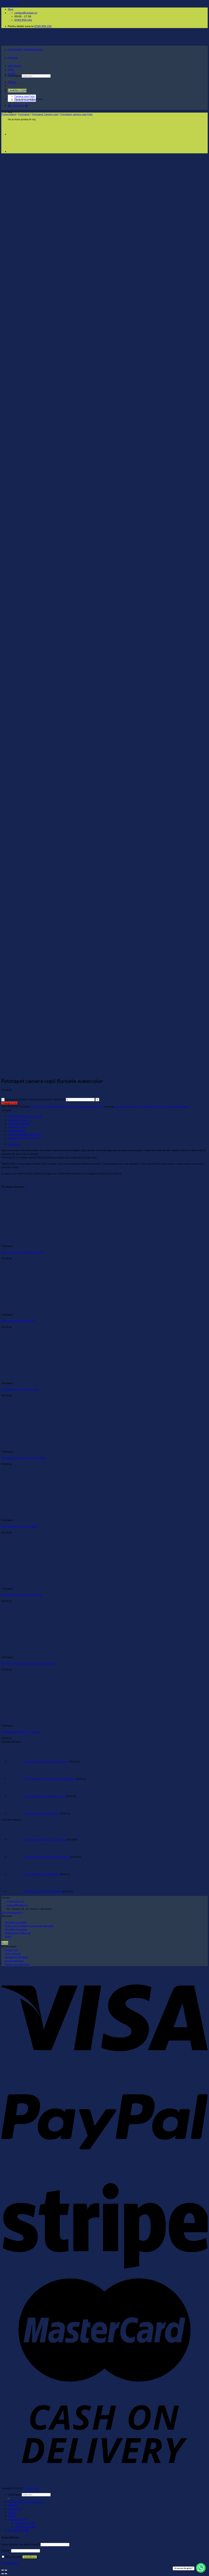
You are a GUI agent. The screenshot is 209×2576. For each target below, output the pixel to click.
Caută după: (14, 2494)
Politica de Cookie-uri (18, 1933)
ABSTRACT (15, 66)
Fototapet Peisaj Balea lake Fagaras (22, 1252)
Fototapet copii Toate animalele (19, 1526)
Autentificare (30, 2557)
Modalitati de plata (16, 1957)
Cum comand (13, 1953)
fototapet (156, 1106)
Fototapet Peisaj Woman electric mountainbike (28, 1663)
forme (146, 1106)
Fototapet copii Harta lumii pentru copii (23, 1458)
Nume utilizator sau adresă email (20, 2544)
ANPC (8, 1936)
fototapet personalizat (175, 1106)
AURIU (12, 74)
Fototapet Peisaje (18, 1120)
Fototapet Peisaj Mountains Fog (19, 1389)
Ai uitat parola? (9, 2563)
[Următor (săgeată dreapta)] (6, 2573)
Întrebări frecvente (16, 1929)
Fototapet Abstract (19, 1123)
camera (119, 1106)
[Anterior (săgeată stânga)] (2, 2573)
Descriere (13, 1144)
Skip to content (10, 3)
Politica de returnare (17, 1964)
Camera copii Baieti (25, 100)
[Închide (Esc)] (2, 2570)
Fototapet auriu (16, 1131)
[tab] (108, 1144)
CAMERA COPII (17, 90)
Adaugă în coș (9, 1103)
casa (126, 1106)
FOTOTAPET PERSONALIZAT (25, 50)
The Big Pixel (31, 2488)
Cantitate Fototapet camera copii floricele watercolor (35, 1099)
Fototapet (24, 114)
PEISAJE (12, 58)
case (133, 1106)
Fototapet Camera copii (45, 114)
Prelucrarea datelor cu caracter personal (29, 1926)
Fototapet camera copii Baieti (24, 1134)
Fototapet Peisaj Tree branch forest (21, 1595)
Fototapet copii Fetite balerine (18, 1321)
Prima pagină (8, 114)
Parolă (5, 2551)
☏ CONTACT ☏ (18, 106)
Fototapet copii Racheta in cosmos (20, 1732)
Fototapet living (17, 1127)
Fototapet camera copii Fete (76, 114)
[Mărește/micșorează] (6, 2570)
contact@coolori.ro (16, 1905)
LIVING (12, 82)
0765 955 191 (43, 26)
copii (139, 1106)
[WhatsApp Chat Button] (201, 2568)
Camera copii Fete (24, 96)
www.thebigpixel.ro (12, 1912)
